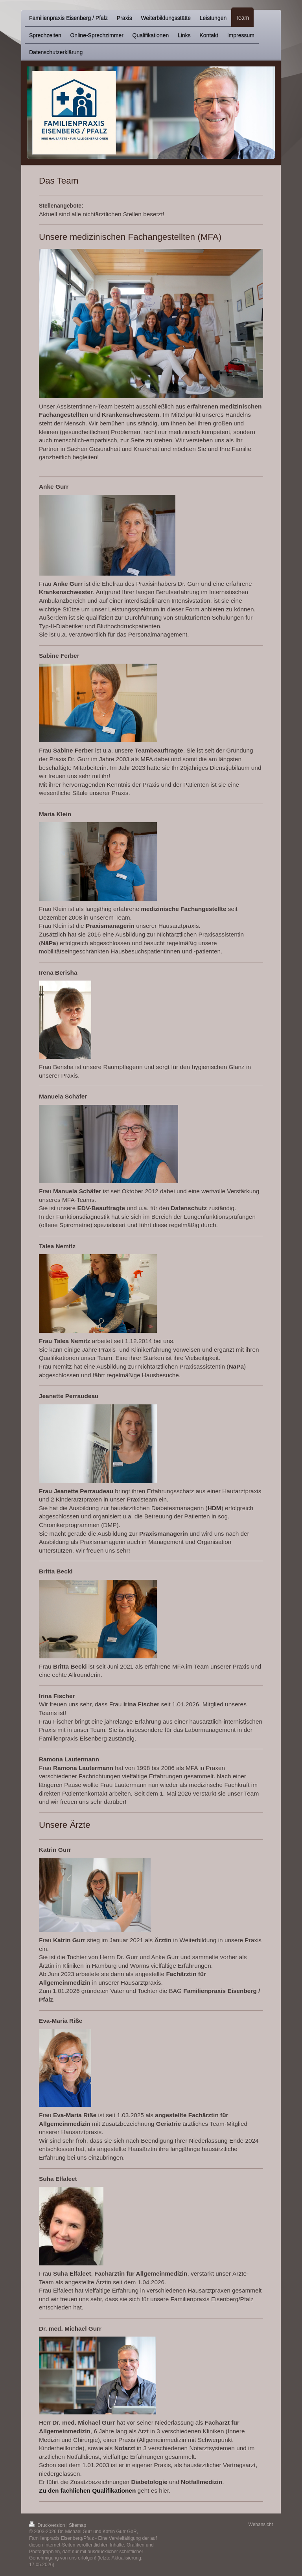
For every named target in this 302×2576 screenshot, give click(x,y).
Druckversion (47, 2525)
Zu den (49, 2490)
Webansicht (261, 2524)
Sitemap (77, 2525)
